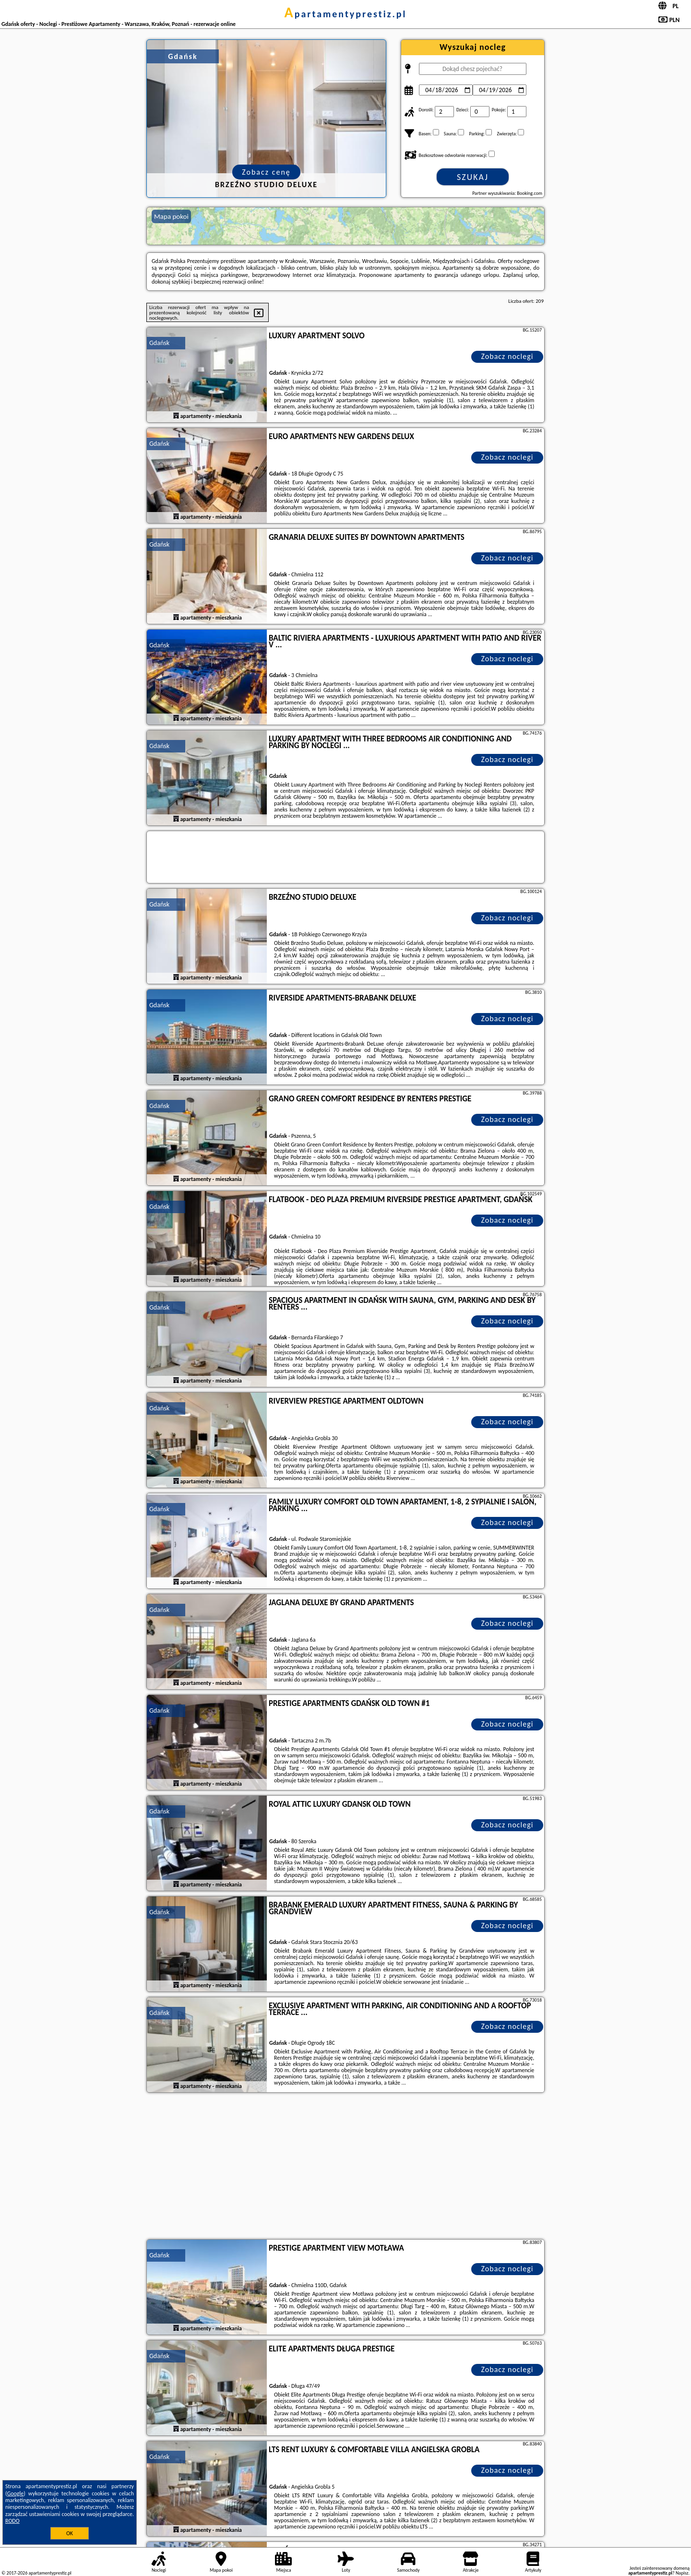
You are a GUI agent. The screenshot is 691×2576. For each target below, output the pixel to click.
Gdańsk (159, 343)
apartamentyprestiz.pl (345, 14)
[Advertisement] (345, 2167)
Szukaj (472, 177)
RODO (12, 2520)
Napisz (682, 2573)
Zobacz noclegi (507, 356)
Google (15, 2493)
